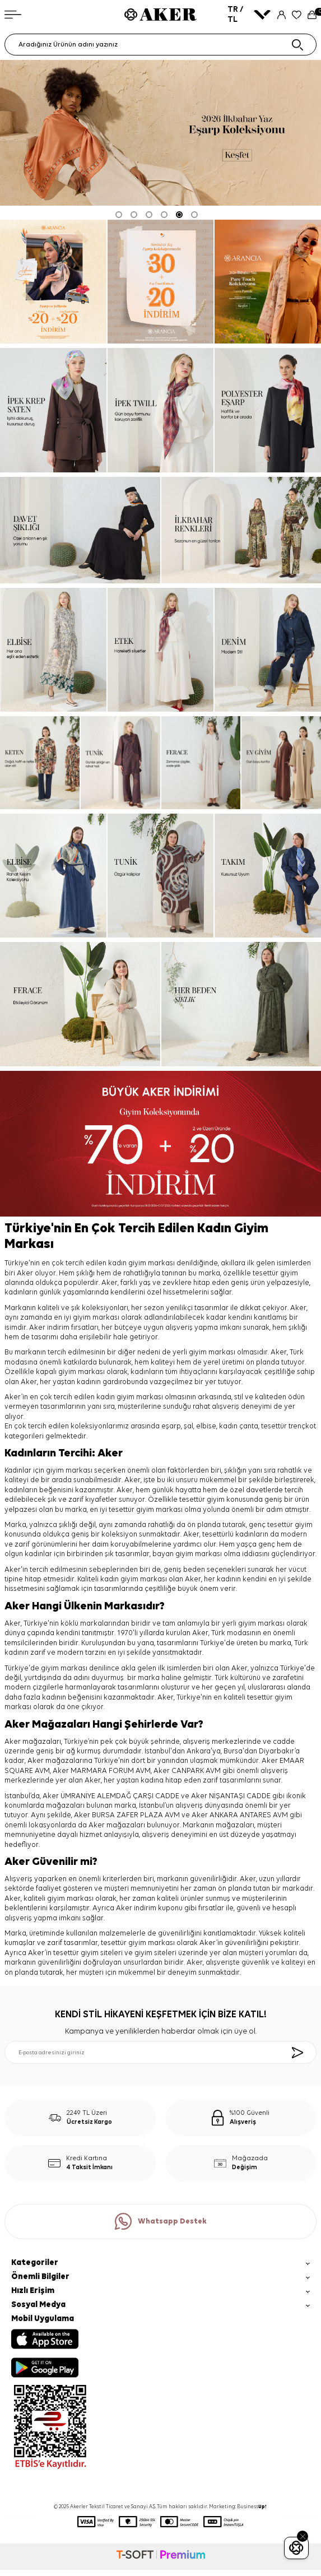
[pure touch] (268, 282)
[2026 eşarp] (160, 133)
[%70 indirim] (160, 1144)
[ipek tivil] (161, 410)
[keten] (40, 762)
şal (188, 1426)
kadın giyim (115, 1397)
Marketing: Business (238, 2506)
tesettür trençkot (288, 1426)
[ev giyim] (281, 762)
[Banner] (161, 282)
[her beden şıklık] (241, 1004)
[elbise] (53, 650)
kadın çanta (238, 1426)
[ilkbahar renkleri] (241, 530)
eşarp (171, 1426)
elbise (206, 1426)
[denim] (268, 650)
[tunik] (120, 762)
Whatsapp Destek (161, 2221)
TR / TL (249, 14)
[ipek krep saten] (53, 410)
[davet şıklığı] (80, 530)
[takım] (268, 875)
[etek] (161, 650)
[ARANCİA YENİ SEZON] (53, 282)
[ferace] (201, 762)
